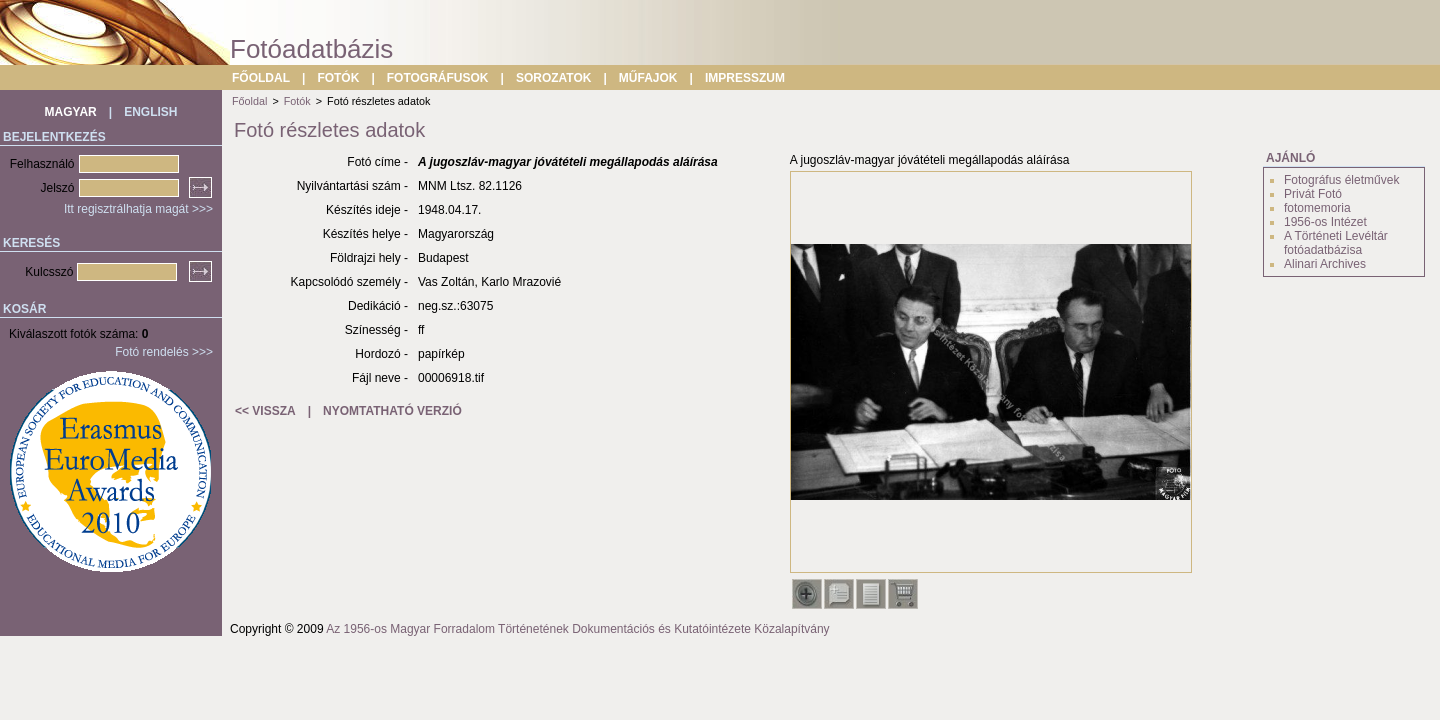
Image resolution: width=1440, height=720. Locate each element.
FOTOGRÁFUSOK (438, 78)
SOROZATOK (554, 78)
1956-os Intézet (1325, 222)
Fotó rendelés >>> (164, 352)
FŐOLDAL (261, 78)
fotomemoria (1317, 208)
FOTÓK (338, 78)
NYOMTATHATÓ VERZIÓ (392, 411)
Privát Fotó (1313, 194)
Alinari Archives (1325, 264)
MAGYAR (71, 112)
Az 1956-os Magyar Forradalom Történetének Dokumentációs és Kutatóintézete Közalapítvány (577, 629)
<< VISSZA (265, 411)
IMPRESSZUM (745, 78)
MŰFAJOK (648, 78)
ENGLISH (150, 112)
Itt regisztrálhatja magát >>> (138, 209)
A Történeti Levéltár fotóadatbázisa (1336, 243)
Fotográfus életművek (1341, 180)
